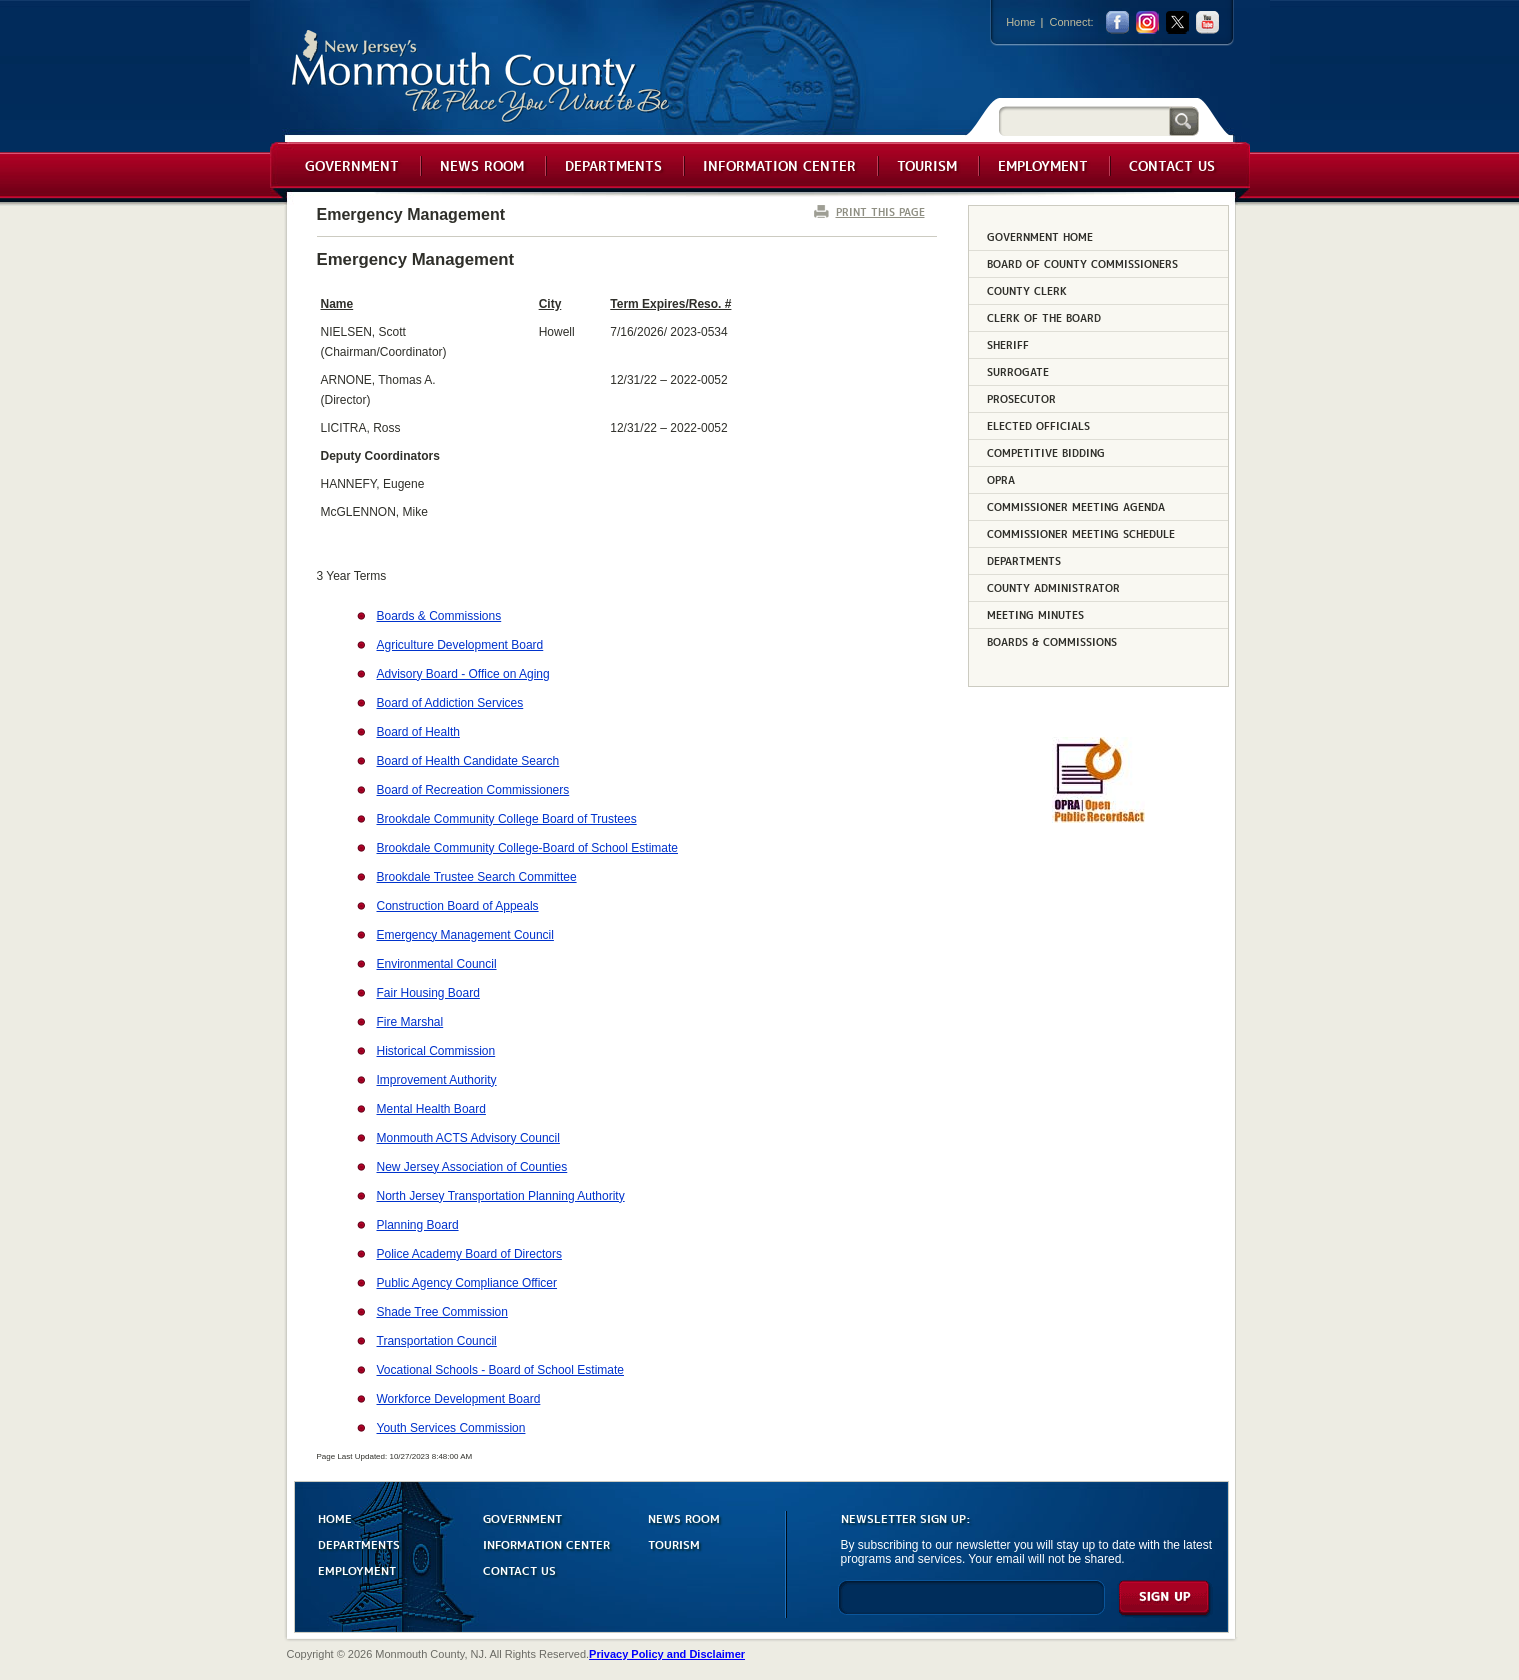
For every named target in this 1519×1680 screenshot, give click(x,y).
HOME (335, 1517)
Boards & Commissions (439, 616)
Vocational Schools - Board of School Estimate (500, 1370)
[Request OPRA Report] (1098, 819)
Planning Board (418, 1225)
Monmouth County (481, 76)
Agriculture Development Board (460, 645)
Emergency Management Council (465, 935)
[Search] (1084, 120)
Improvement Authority (437, 1080)
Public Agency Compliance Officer (467, 1283)
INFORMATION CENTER (546, 1543)
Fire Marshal (410, 1022)
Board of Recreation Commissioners (473, 790)
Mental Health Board (431, 1109)
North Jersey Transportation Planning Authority (501, 1196)
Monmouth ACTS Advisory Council (468, 1138)
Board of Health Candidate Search (468, 761)
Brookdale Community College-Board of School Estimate (527, 848)
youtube (1207, 22)
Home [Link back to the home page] (1020, 22)
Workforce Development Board (459, 1399)
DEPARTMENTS (359, 1543)
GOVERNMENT (522, 1517)
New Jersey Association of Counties (472, 1167)
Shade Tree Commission (442, 1312)
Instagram (1147, 22)
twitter (1177, 22)
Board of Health (418, 732)
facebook (1117, 22)
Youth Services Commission (451, 1428)
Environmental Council (437, 964)
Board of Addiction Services (450, 703)
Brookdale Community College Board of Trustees (507, 819)
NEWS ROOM (684, 1517)
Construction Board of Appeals (458, 906)
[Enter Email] (971, 1606)
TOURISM (674, 1543)
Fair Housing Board (428, 993)
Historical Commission (436, 1051)
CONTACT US (519, 1569)
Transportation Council (437, 1341)
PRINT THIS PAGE (880, 211)
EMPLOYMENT (357, 1569)
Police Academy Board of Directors (469, 1254)
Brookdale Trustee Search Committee (477, 877)
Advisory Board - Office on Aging (463, 674)
